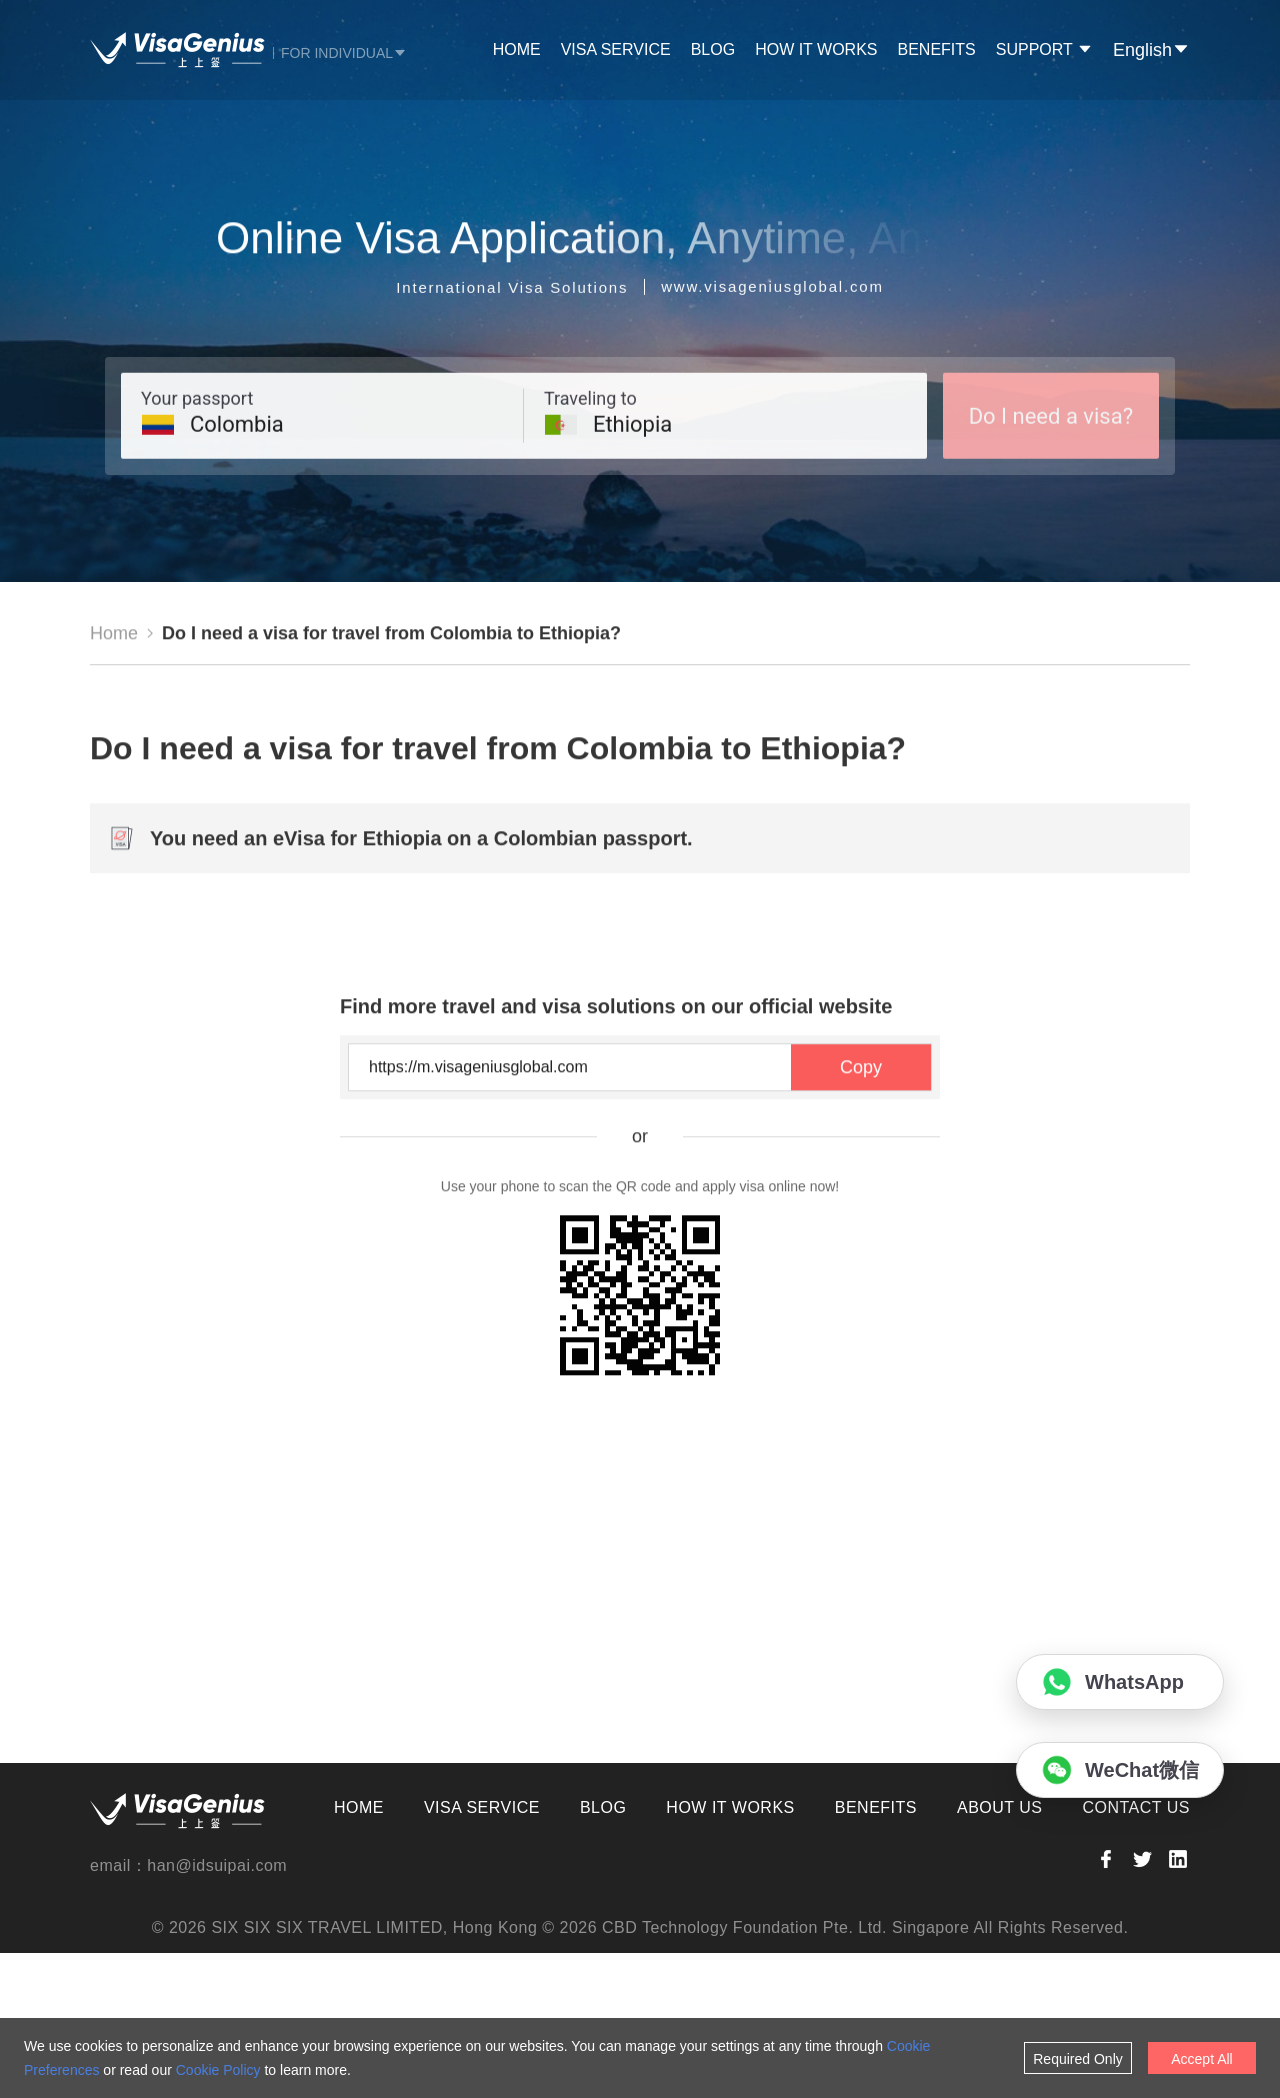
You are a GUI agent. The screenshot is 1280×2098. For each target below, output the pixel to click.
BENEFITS (937, 49)
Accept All (1201, 2059)
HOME (517, 49)
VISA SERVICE (616, 49)
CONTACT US (1136, 1952)
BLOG (713, 49)
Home (114, 781)
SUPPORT (1044, 49)
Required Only (1078, 2059)
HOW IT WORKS (816, 49)
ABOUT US (1000, 1952)
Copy (861, 1215)
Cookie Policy (218, 2070)
